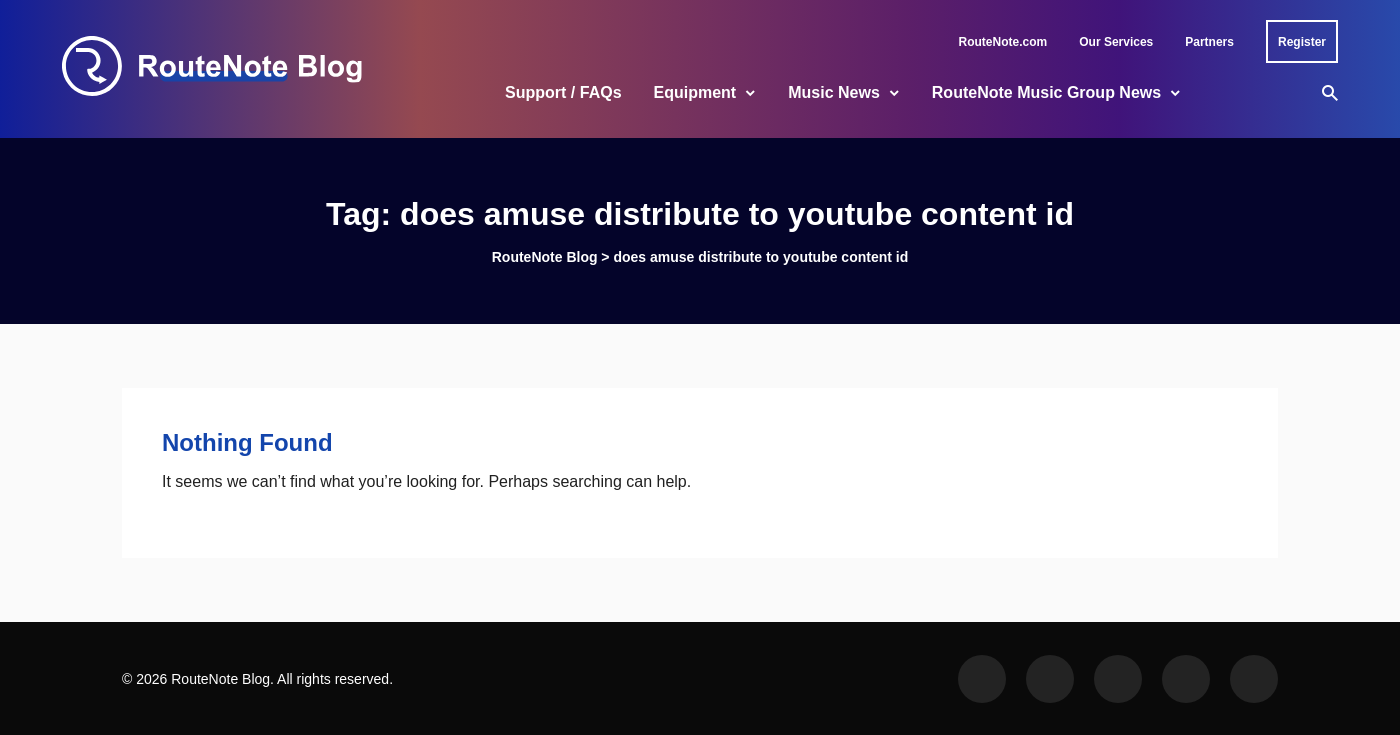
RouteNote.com (1003, 42)
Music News (834, 92)
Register (1302, 42)
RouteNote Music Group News (1046, 92)
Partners (1209, 42)
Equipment (695, 92)
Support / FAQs (563, 92)
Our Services (1116, 42)
